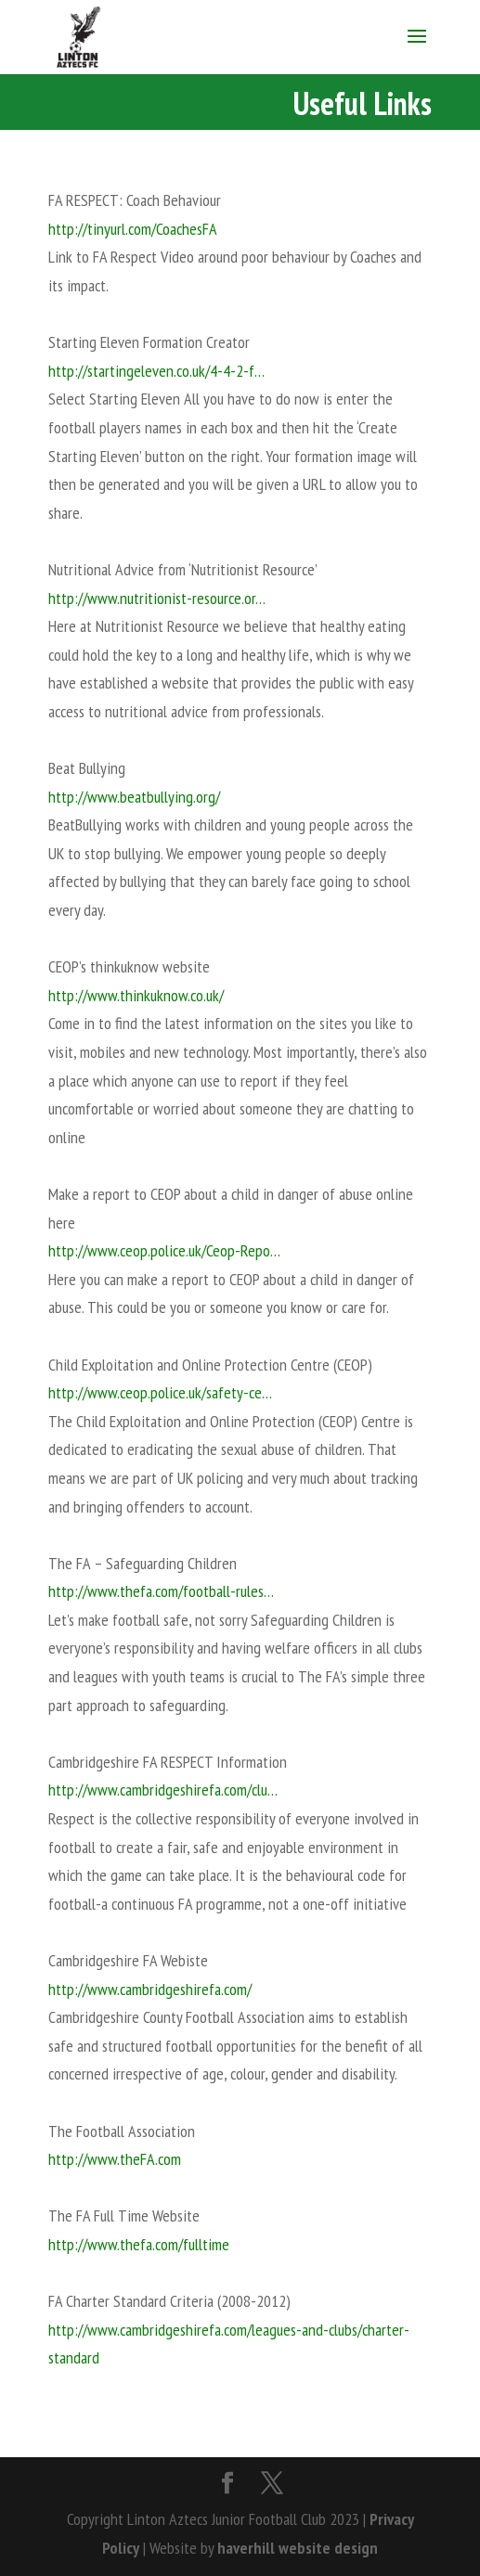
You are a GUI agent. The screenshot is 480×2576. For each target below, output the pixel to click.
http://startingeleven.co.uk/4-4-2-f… (156, 370)
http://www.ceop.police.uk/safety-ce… (160, 1392)
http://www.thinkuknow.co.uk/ (136, 995)
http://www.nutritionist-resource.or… (157, 598)
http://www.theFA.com (114, 2159)
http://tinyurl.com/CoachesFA (132, 228)
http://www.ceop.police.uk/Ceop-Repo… (164, 1250)
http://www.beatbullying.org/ (134, 796)
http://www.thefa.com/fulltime (138, 2244)
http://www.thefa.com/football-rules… (161, 1591)
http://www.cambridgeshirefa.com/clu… (163, 1789)
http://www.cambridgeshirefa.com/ (150, 1989)
